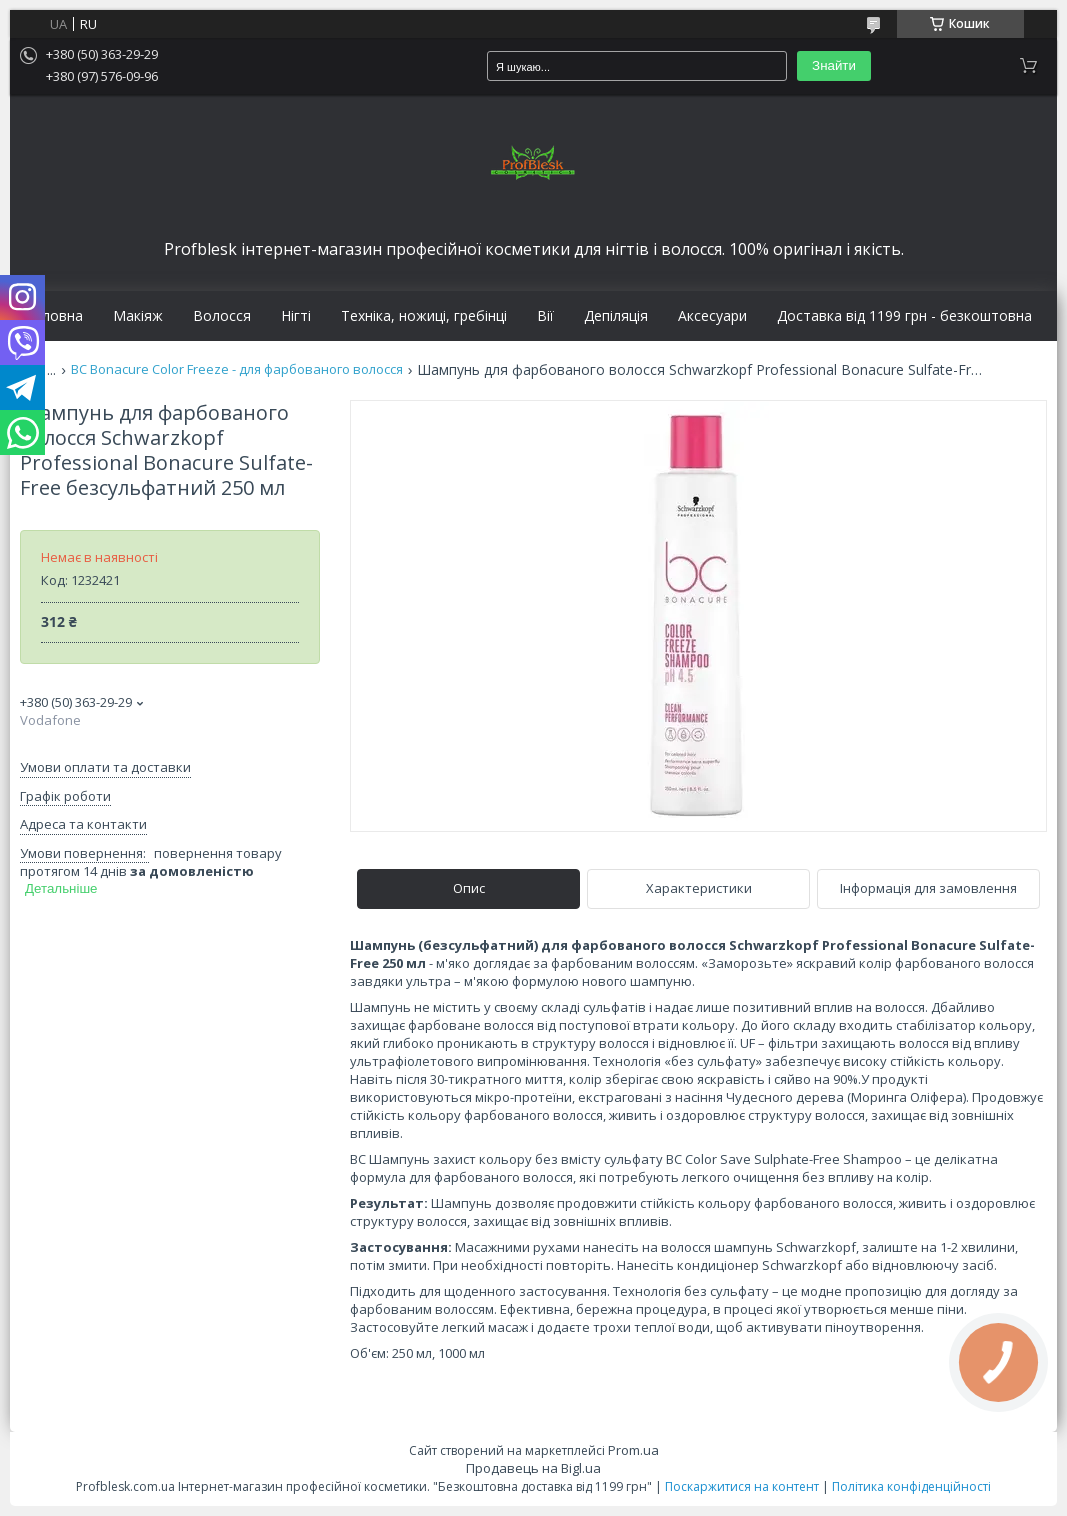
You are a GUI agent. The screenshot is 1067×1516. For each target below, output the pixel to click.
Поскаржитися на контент (742, 1486)
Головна (54, 316)
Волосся (222, 316)
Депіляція (616, 316)
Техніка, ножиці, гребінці (424, 316)
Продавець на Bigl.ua (533, 1468)
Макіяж (138, 316)
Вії (545, 316)
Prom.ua (633, 1450)
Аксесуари (712, 316)
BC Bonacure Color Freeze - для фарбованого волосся (237, 369)
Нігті (296, 316)
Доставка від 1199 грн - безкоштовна (904, 316)
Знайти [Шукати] (834, 65)
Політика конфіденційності (911, 1486)
